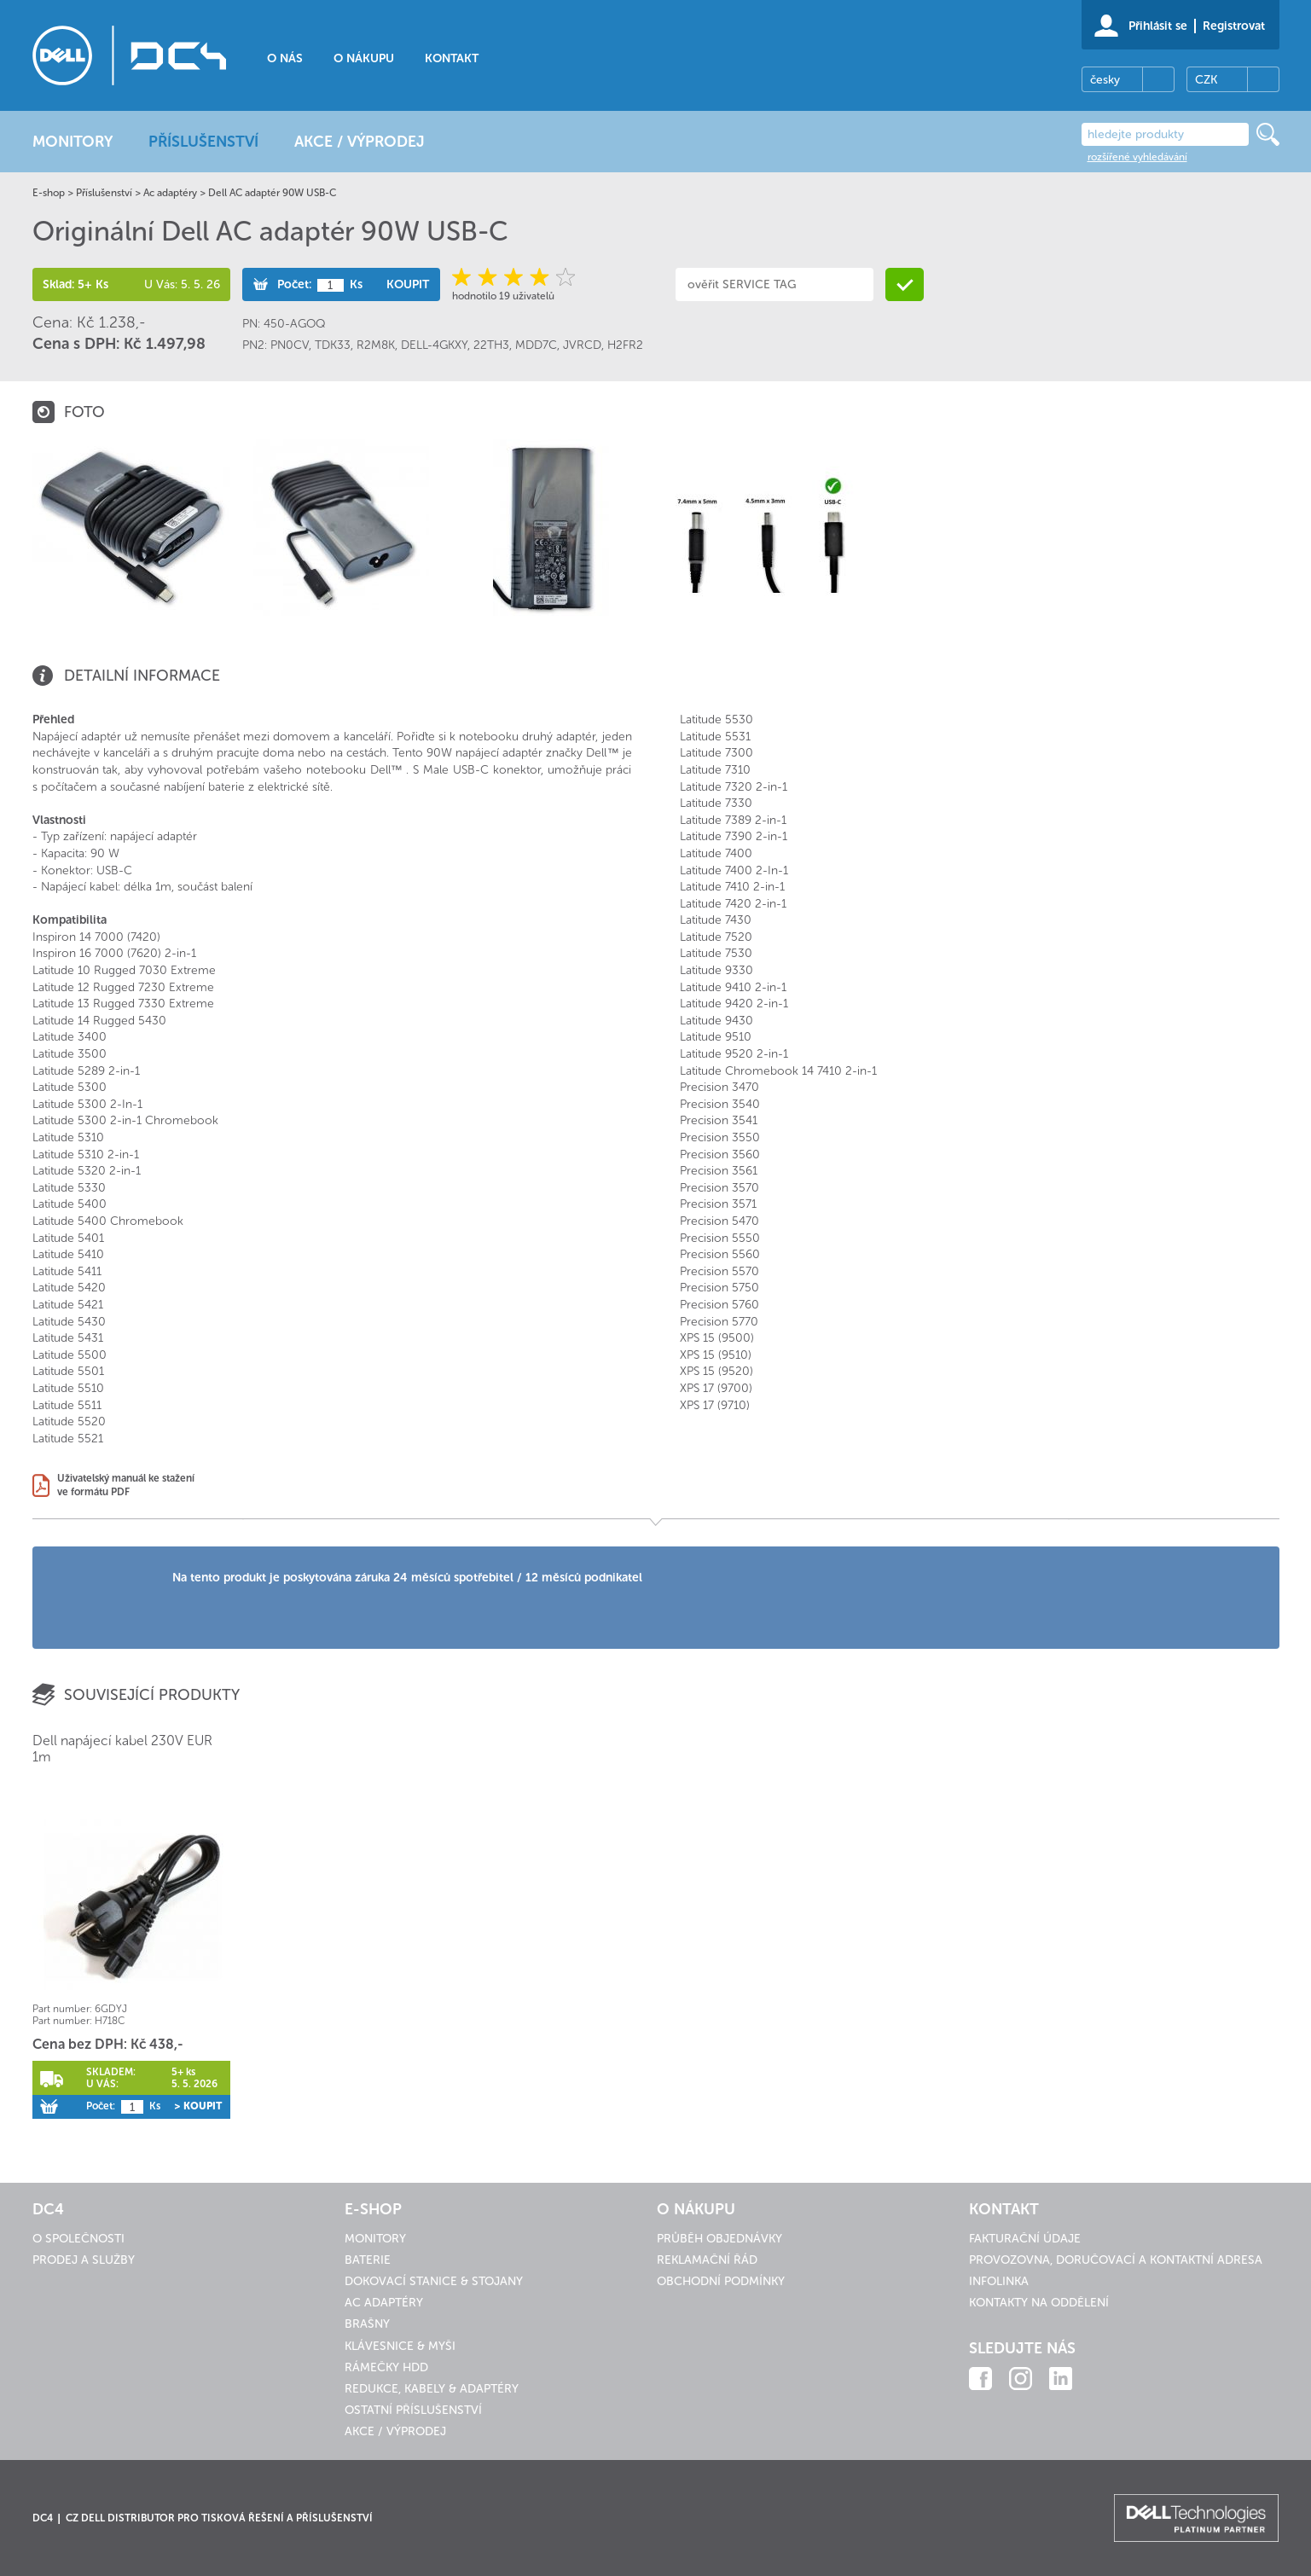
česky (1105, 80)
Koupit (407, 284)
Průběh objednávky (719, 2238)
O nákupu (364, 58)
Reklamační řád (707, 2260)
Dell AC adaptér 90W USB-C (272, 193)
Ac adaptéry (170, 193)
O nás (285, 58)
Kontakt (452, 58)
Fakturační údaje (1025, 2238)
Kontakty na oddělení (1039, 2302)
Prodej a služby (83, 2260)
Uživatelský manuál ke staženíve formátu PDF (125, 1485)
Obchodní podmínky (721, 2281)
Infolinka (999, 2281)
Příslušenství (104, 193)
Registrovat (1234, 26)
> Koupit (198, 2106)
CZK (1206, 80)
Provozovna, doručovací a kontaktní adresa (1115, 2260)
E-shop (48, 193)
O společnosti (78, 2238)
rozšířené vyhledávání (1137, 157)
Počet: (294, 284)
